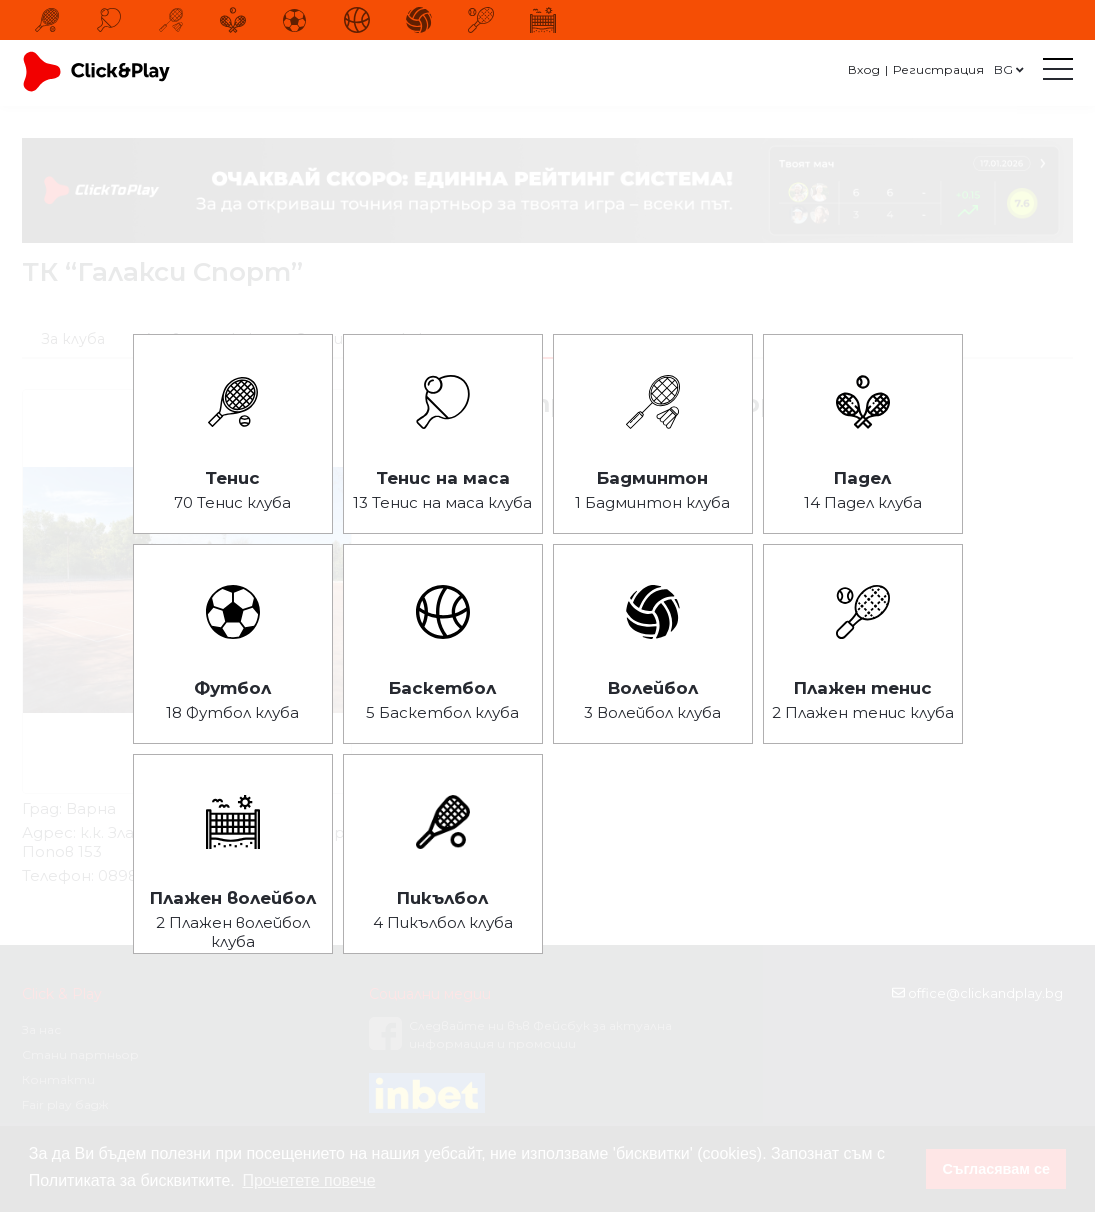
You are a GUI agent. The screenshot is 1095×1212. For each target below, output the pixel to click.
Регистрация (938, 69)
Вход (864, 69)
